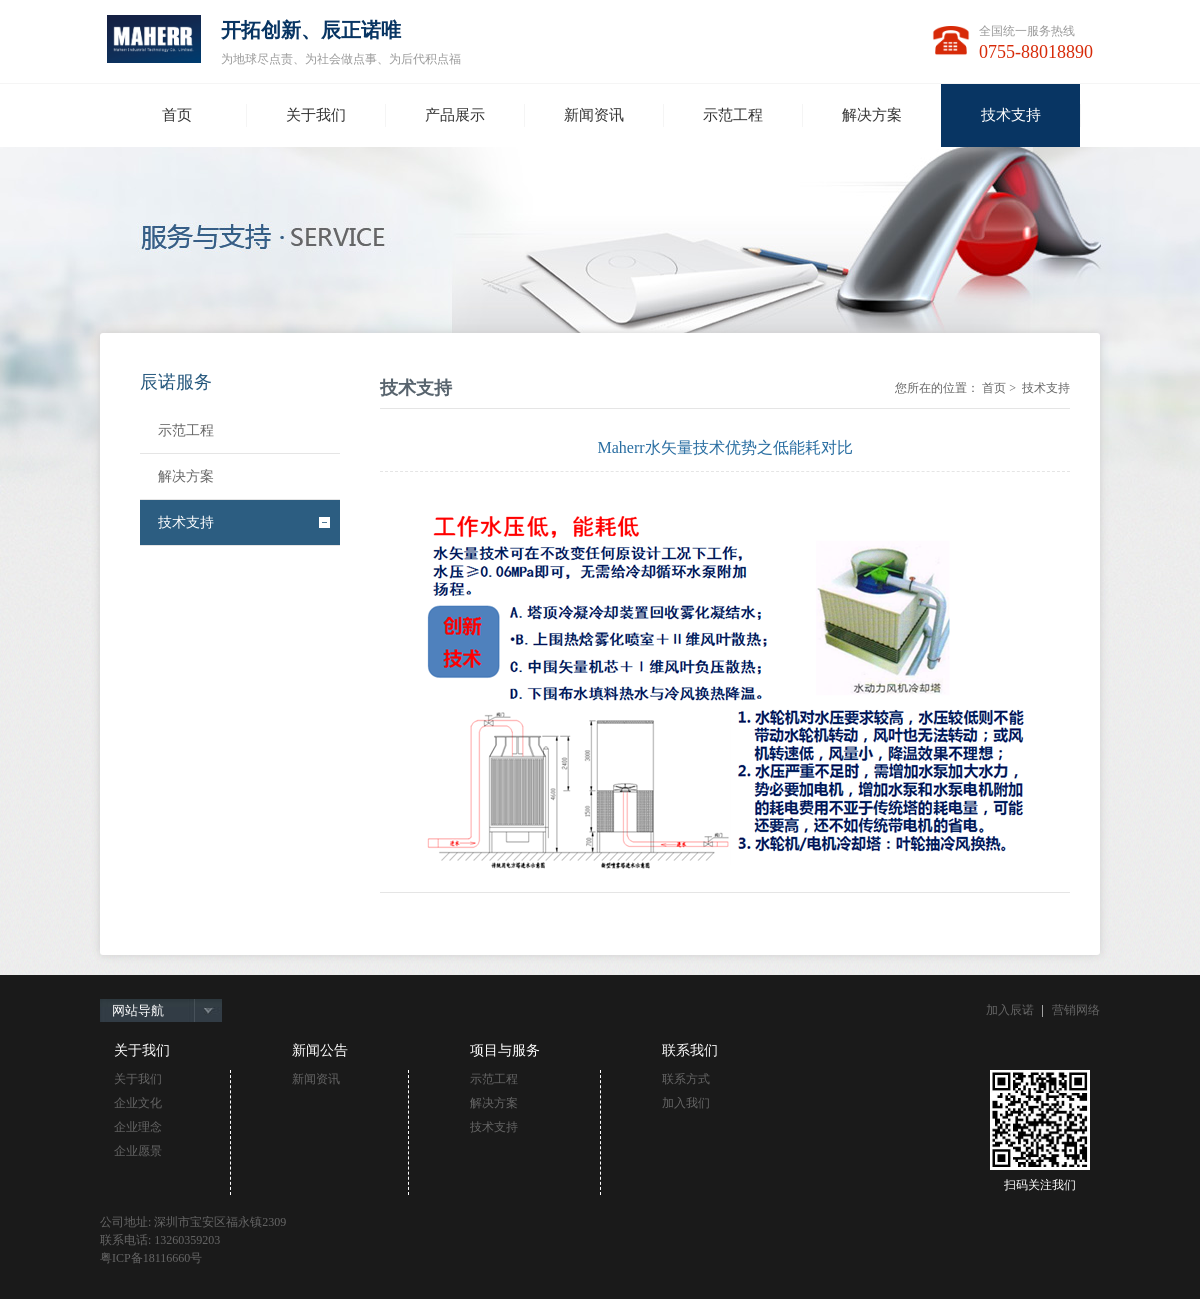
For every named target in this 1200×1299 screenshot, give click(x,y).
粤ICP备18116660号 (151, 1258)
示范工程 (186, 430)
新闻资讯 (316, 1079)
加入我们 (686, 1103)
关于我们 (138, 1079)
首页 (994, 388)
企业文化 (138, 1103)
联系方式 (686, 1079)
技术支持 (186, 522)
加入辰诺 (1010, 1010)
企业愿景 (138, 1151)
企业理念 (138, 1127)
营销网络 (1076, 1010)
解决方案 (186, 476)
